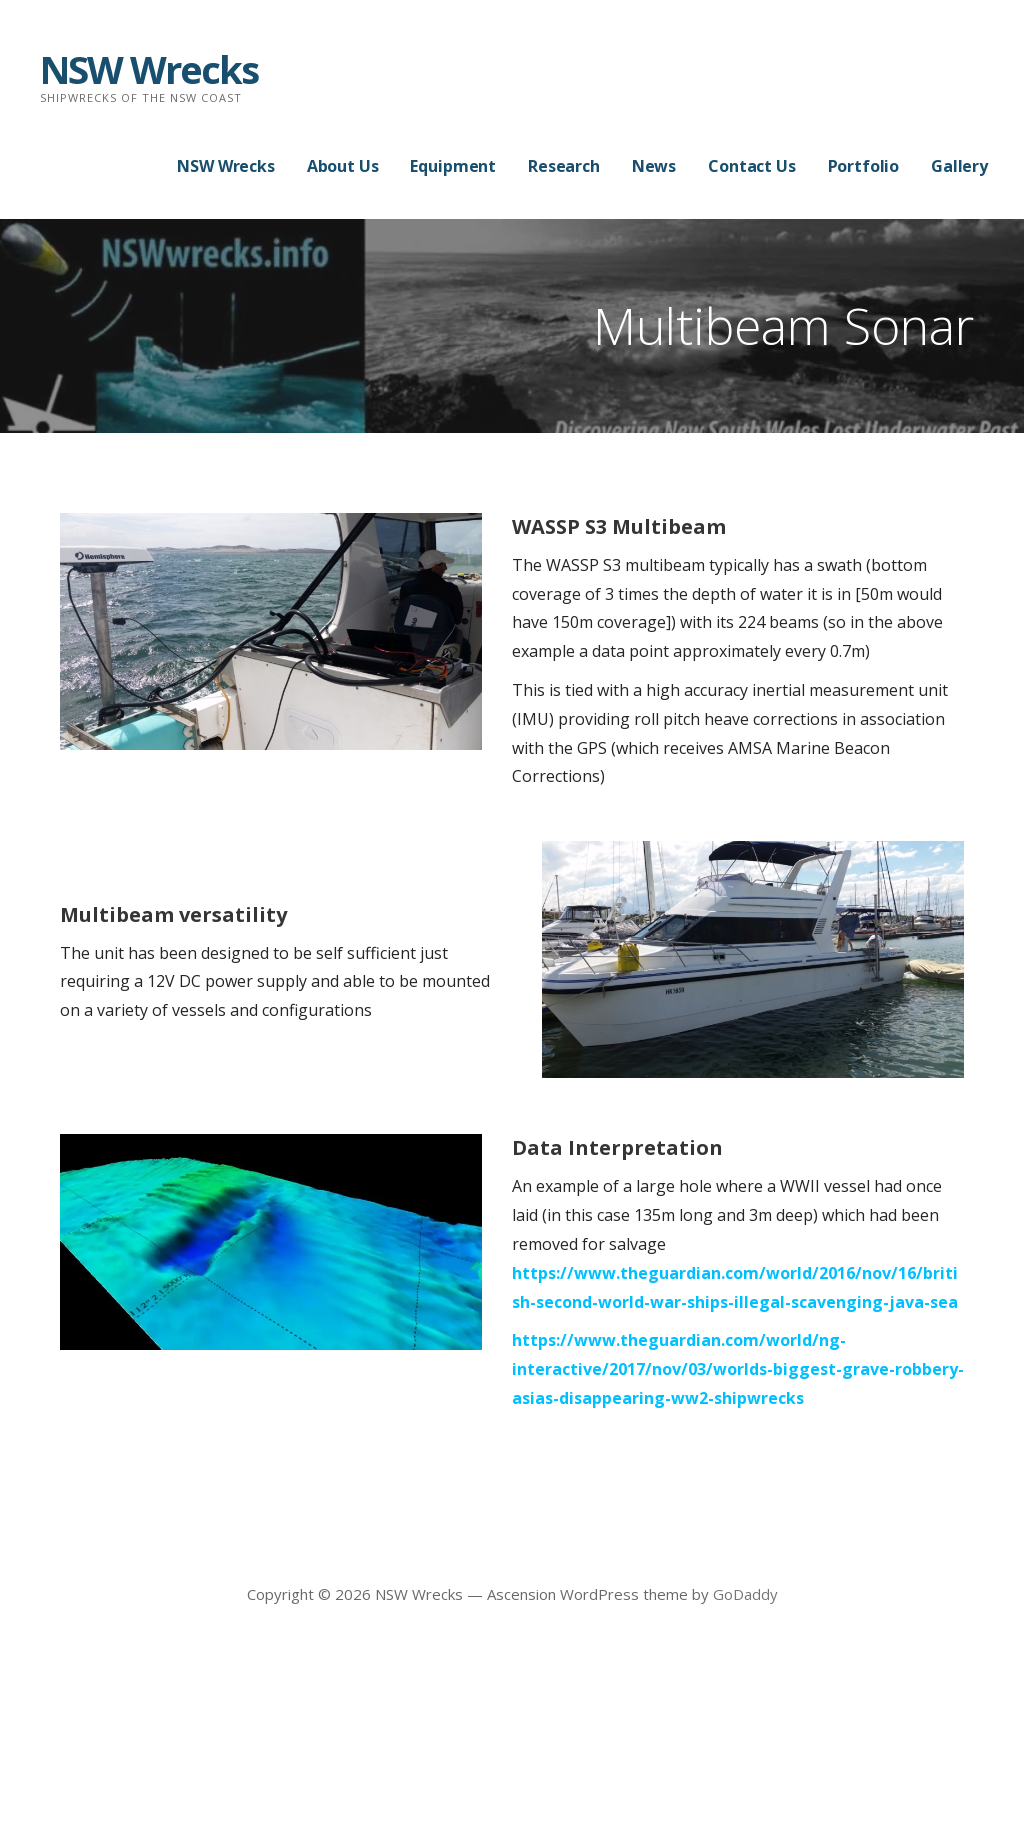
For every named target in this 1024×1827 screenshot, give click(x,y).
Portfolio (864, 166)
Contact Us (751, 166)
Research (564, 166)
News (654, 166)
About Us (343, 166)
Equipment (453, 166)
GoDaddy (745, 1594)
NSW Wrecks (149, 69)
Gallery (959, 166)
